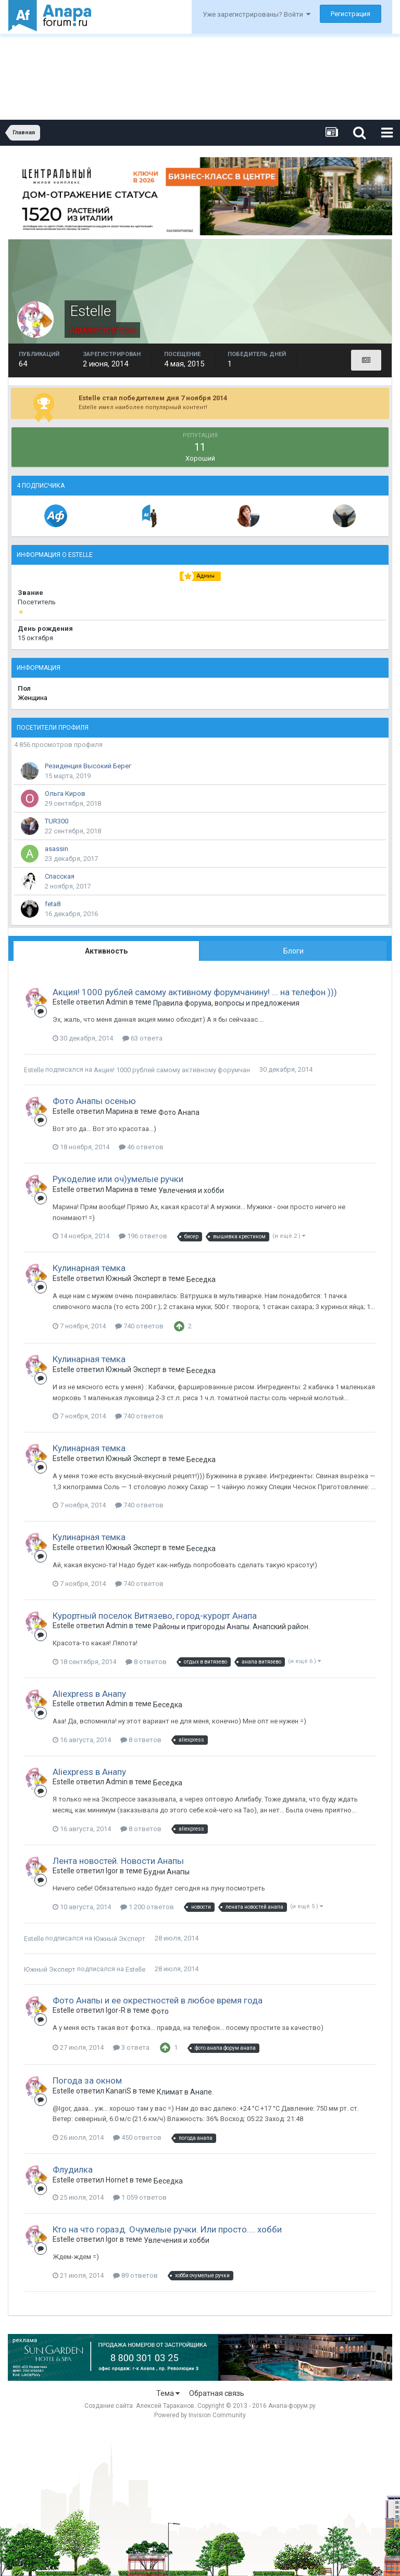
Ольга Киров (65, 793)
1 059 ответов (140, 2197)
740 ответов (139, 1326)
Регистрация (350, 14)
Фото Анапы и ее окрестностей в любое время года (157, 2000)
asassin (56, 849)
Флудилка (73, 2169)
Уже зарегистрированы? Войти (256, 14)
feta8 (52, 904)
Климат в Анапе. (185, 2092)
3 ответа (131, 2047)
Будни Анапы (167, 1872)
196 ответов (143, 1236)
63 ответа (142, 1038)
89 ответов (135, 2275)
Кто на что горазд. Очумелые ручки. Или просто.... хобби (167, 2229)
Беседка (201, 1279)
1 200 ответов (147, 1907)
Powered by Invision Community (200, 2415)
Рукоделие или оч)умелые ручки (118, 1179)
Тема (168, 2393)
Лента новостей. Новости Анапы (118, 1861)
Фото (160, 2011)
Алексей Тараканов (165, 2405)
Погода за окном (87, 2080)
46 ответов (141, 1147)
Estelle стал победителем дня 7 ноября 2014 (153, 398)
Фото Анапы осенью (94, 1101)
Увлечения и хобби (191, 1190)
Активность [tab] (106, 951)
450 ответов (137, 2137)
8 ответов (146, 1662)
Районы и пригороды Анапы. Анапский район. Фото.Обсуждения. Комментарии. (231, 1626)
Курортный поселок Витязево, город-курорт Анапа (155, 1615)
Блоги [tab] (293, 951)
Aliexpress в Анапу (89, 1694)
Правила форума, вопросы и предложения (226, 1003)
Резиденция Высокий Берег (88, 766)
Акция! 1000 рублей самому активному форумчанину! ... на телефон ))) (195, 992)
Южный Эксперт (119, 1939)
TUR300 (56, 821)
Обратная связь (216, 2393)
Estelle (34, 1070)
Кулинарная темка (89, 1268)
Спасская (59, 876)
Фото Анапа (178, 1112)
